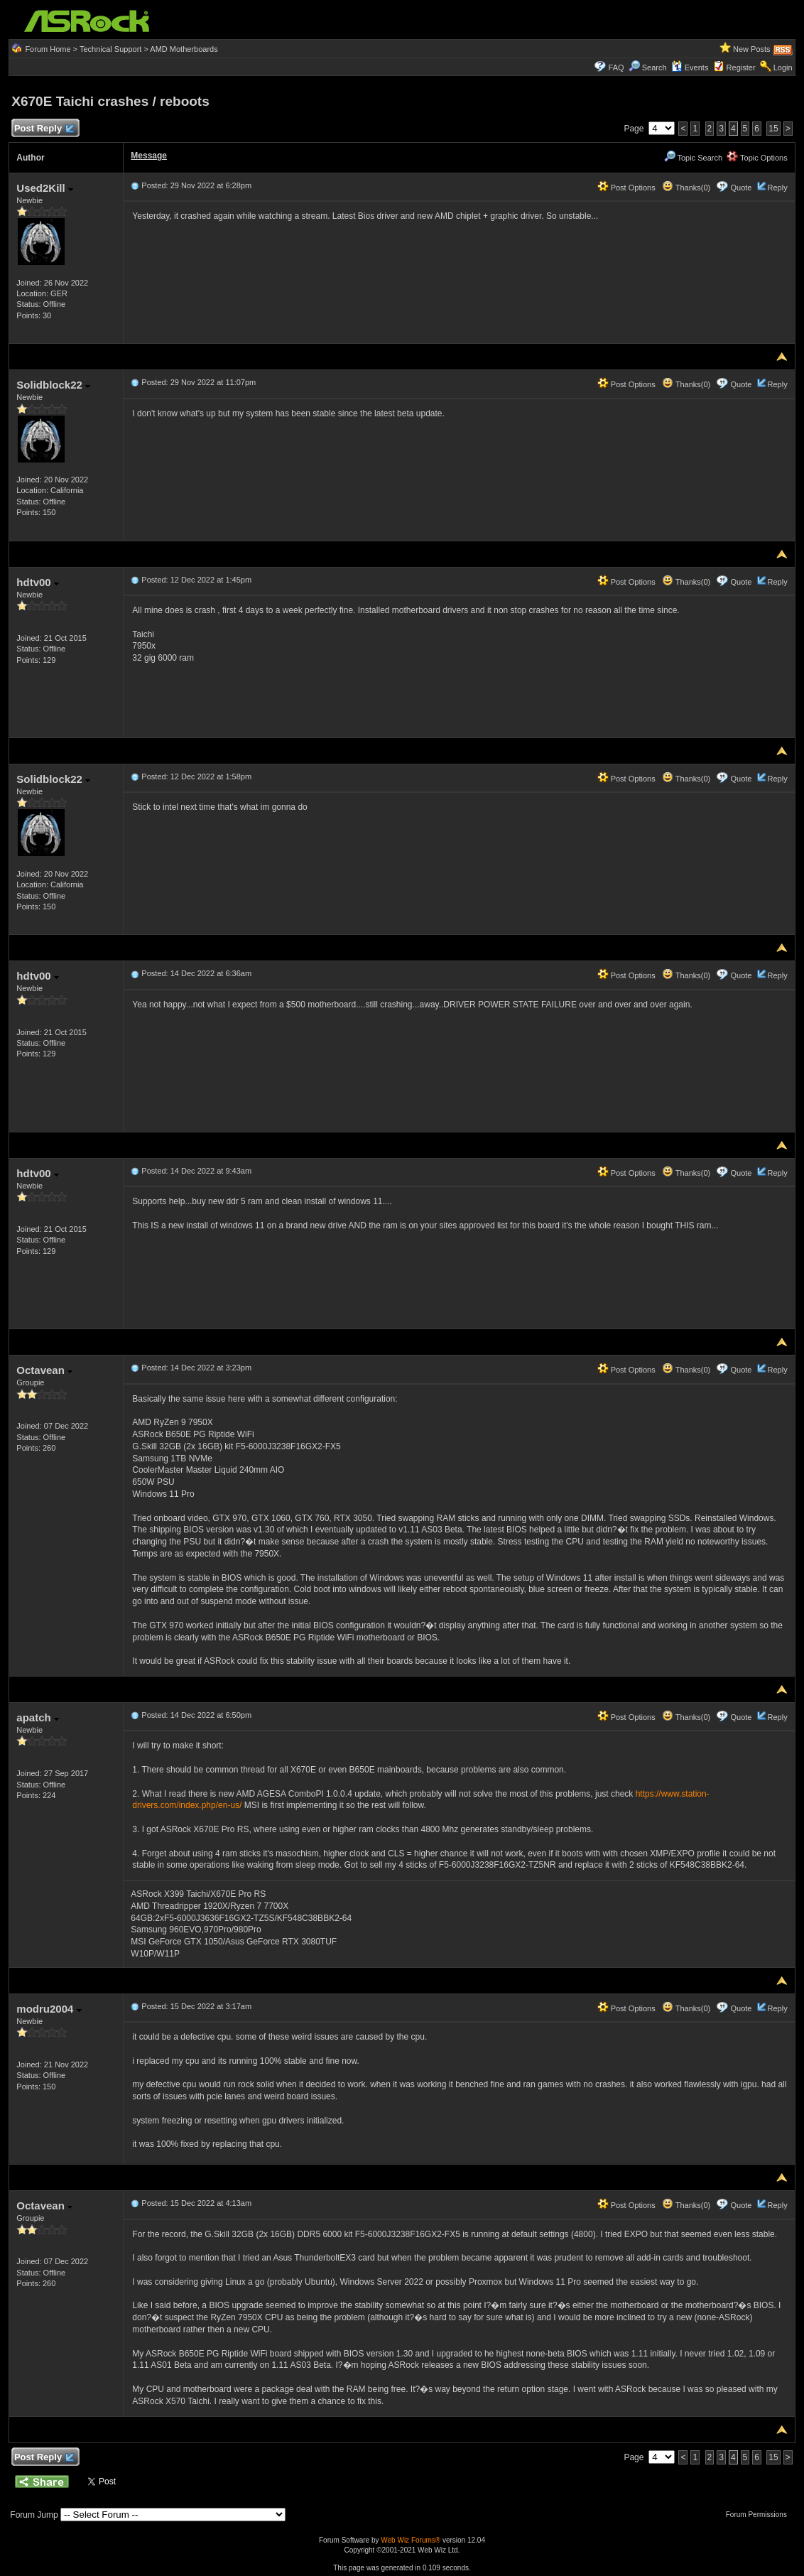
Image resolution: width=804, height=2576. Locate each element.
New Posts (752, 49)
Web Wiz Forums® (410, 2540)
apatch (37, 1717)
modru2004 (48, 2009)
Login (783, 67)
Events (690, 67)
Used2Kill (44, 188)
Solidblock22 (53, 385)
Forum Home (47, 49)
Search (654, 67)
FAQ (616, 67)
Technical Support (110, 49)
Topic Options (757, 157)
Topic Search (693, 157)
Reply (778, 187)
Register (741, 67)
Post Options (626, 187)
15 (773, 129)
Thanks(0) (686, 187)
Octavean (44, 1370)
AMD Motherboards (183, 49)
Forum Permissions (760, 2514)
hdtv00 (37, 582)
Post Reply (43, 129)
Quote (740, 187)
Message (149, 156)
